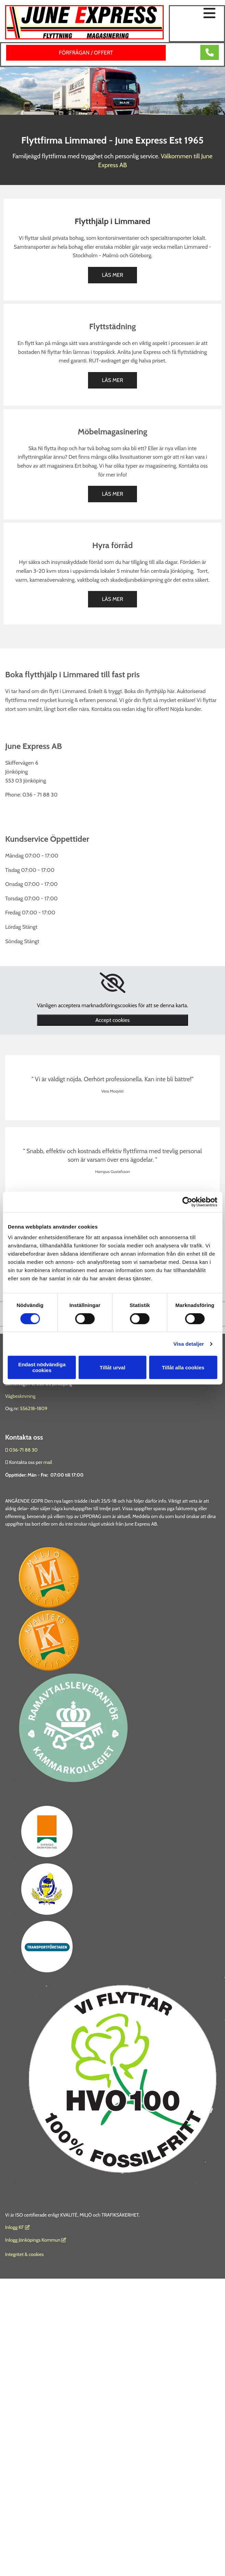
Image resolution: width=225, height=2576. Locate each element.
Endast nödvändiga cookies (41, 1367)
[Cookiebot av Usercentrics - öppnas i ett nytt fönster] (187, 1202)
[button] (197, 13)
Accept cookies (112, 1020)
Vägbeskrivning (20, 1396)
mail (47, 1462)
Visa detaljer (188, 1344)
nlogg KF (15, 2227)
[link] (112, 983)
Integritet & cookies (24, 2254)
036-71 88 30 (22, 1450)
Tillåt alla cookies (183, 1367)
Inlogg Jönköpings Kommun (35, 2240)
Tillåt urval (112, 1367)
